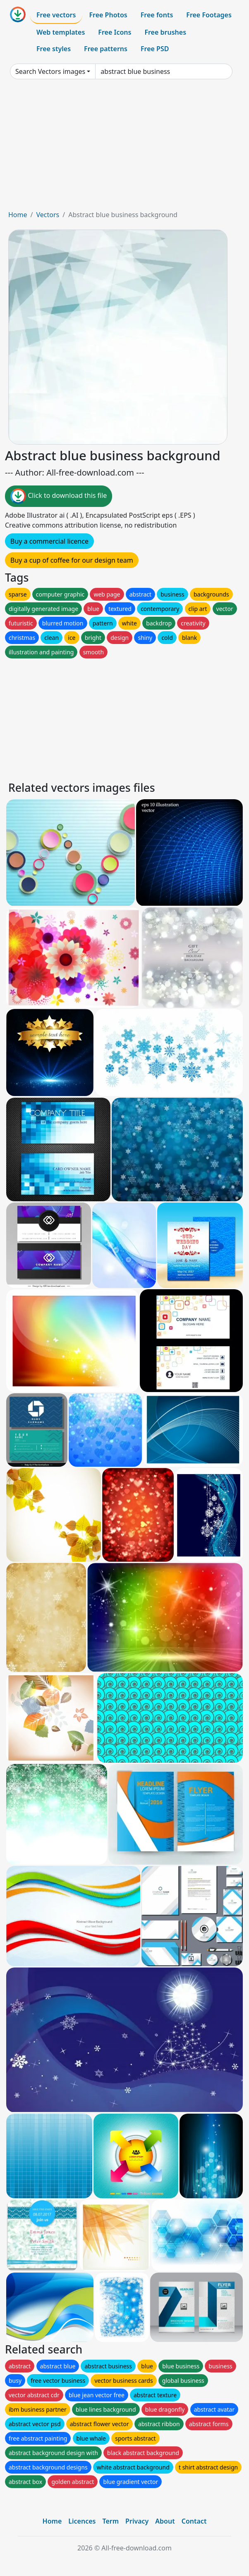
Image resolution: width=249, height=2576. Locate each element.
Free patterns (105, 48)
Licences (82, 2521)
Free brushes (165, 32)
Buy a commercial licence (49, 541)
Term (110, 2521)
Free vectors (56, 14)
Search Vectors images (50, 71)
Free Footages (209, 14)
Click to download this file (58, 496)
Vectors (47, 214)
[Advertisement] (124, 148)
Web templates (60, 32)
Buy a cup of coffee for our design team (71, 560)
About (165, 2521)
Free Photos (108, 14)
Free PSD (155, 48)
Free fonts (157, 14)
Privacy (136, 2521)
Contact (194, 2521)
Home (17, 214)
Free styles (53, 48)
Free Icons (114, 32)
